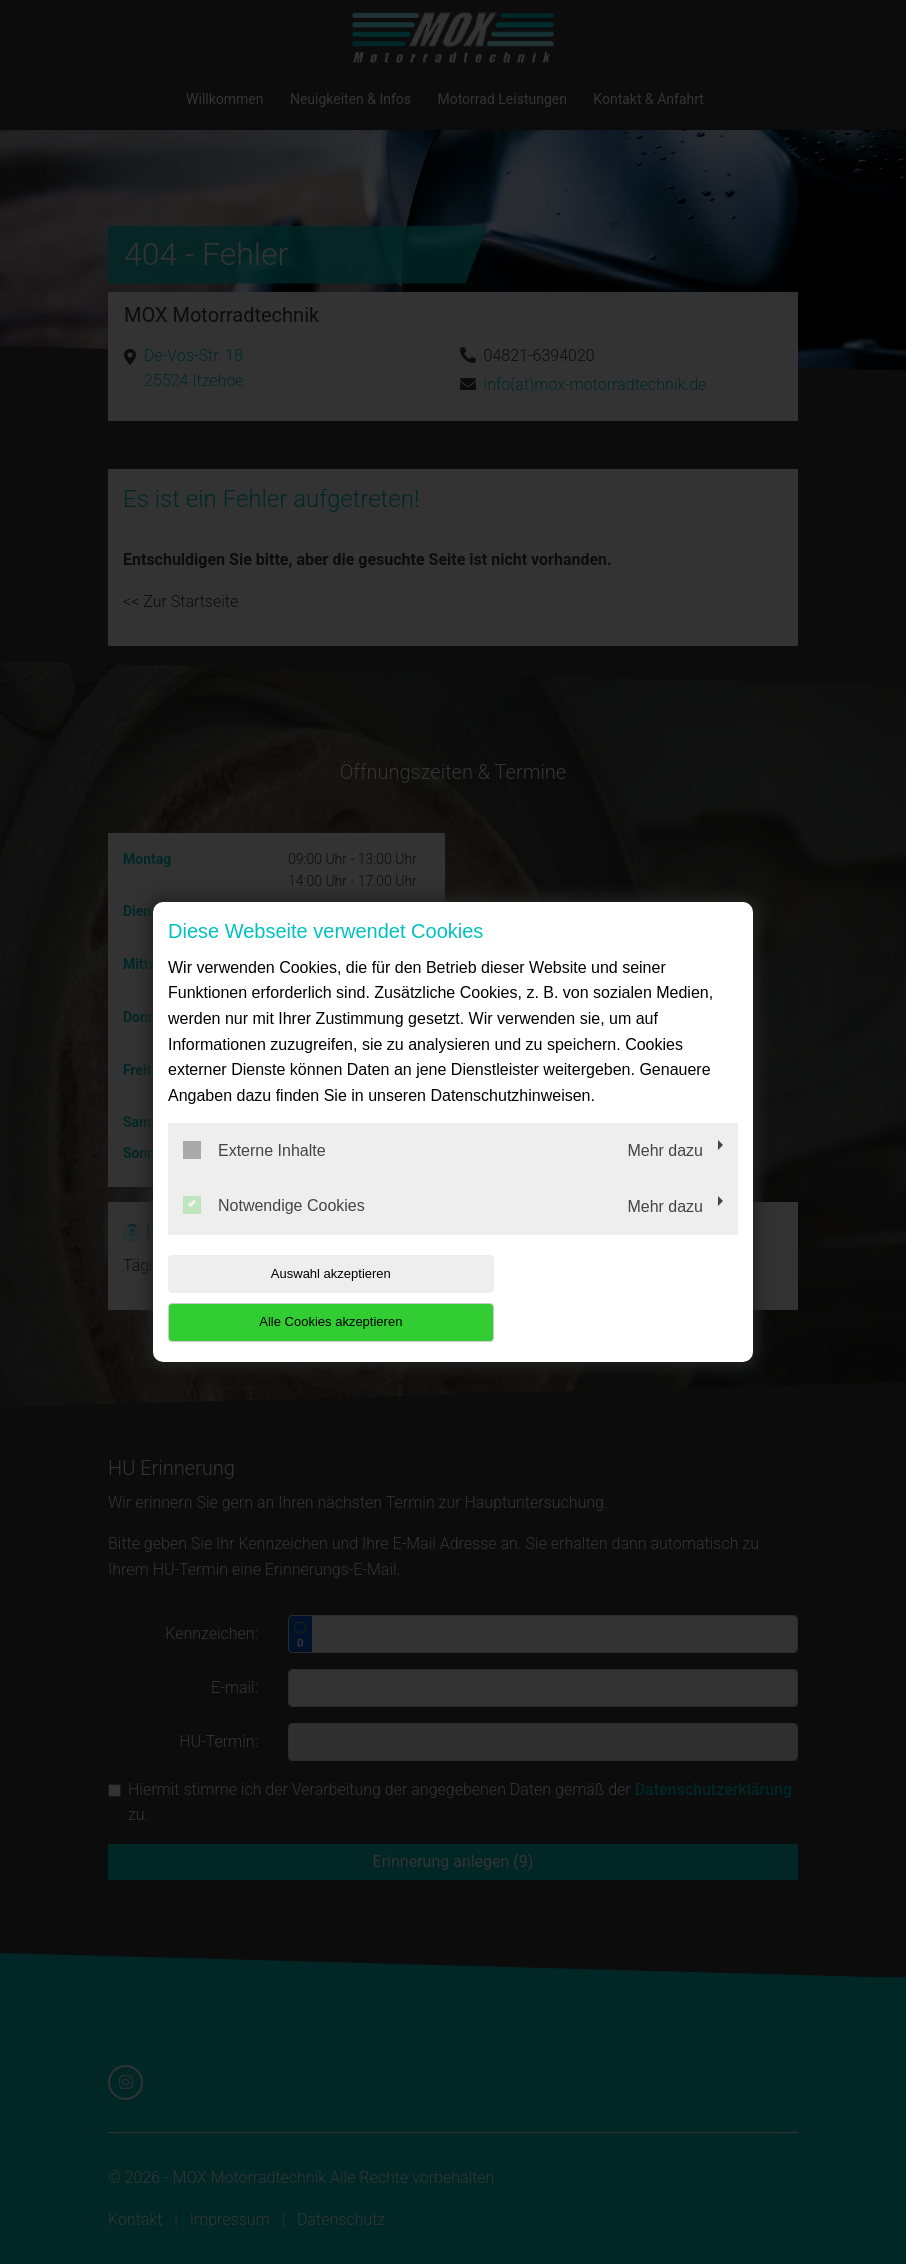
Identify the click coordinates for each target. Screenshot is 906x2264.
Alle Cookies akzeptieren (609, 1297)
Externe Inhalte (254, 1174)
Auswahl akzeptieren (296, 1297)
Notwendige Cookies (274, 1230)
